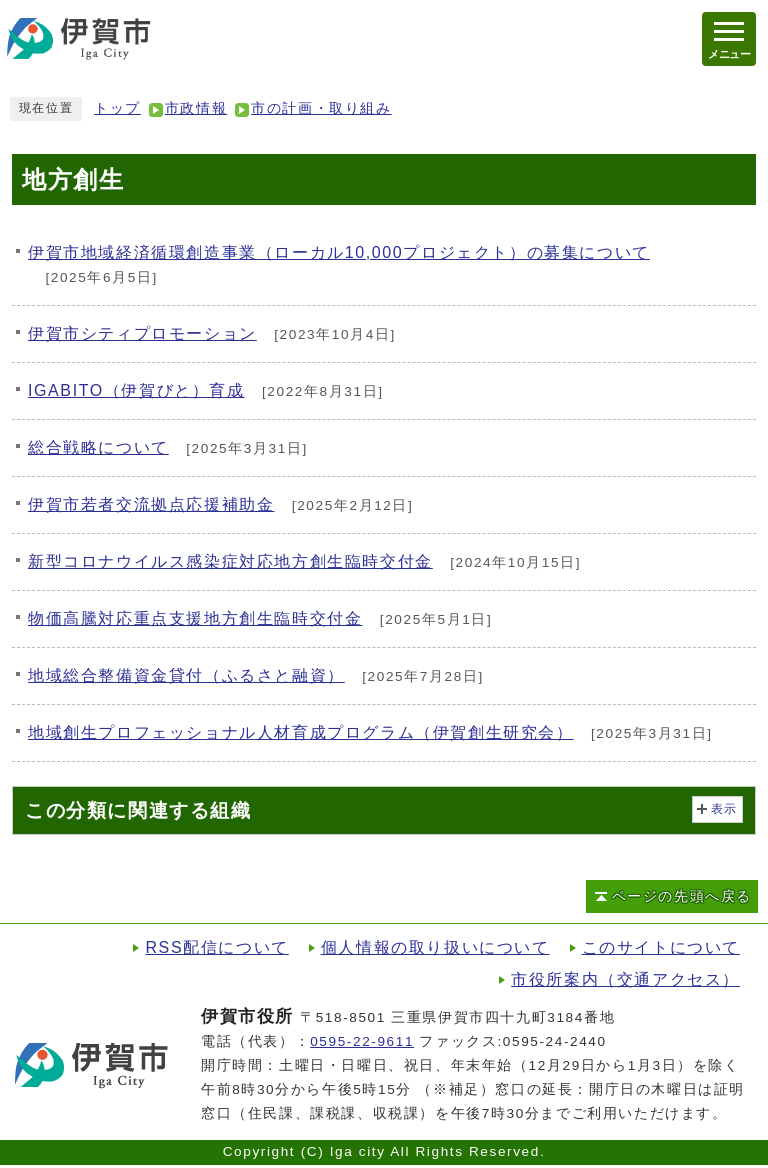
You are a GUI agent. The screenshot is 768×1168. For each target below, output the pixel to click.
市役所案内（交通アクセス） (625, 979)
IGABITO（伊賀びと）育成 (136, 390)
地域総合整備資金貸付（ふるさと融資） (186, 675)
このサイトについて (661, 947)
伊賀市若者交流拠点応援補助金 (151, 504)
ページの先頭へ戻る (682, 896)
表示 (724, 809)
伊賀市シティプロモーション (142, 333)
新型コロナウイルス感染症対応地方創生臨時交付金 (230, 561)
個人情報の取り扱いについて (435, 947)
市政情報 (196, 108)
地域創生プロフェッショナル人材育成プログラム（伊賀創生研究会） (301, 732)
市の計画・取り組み (321, 108)
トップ (117, 108)
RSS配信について (216, 947)
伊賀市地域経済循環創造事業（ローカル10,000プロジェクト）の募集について (339, 252)
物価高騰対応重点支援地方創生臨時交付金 (195, 618)
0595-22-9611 (362, 1041)
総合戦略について (98, 447)
